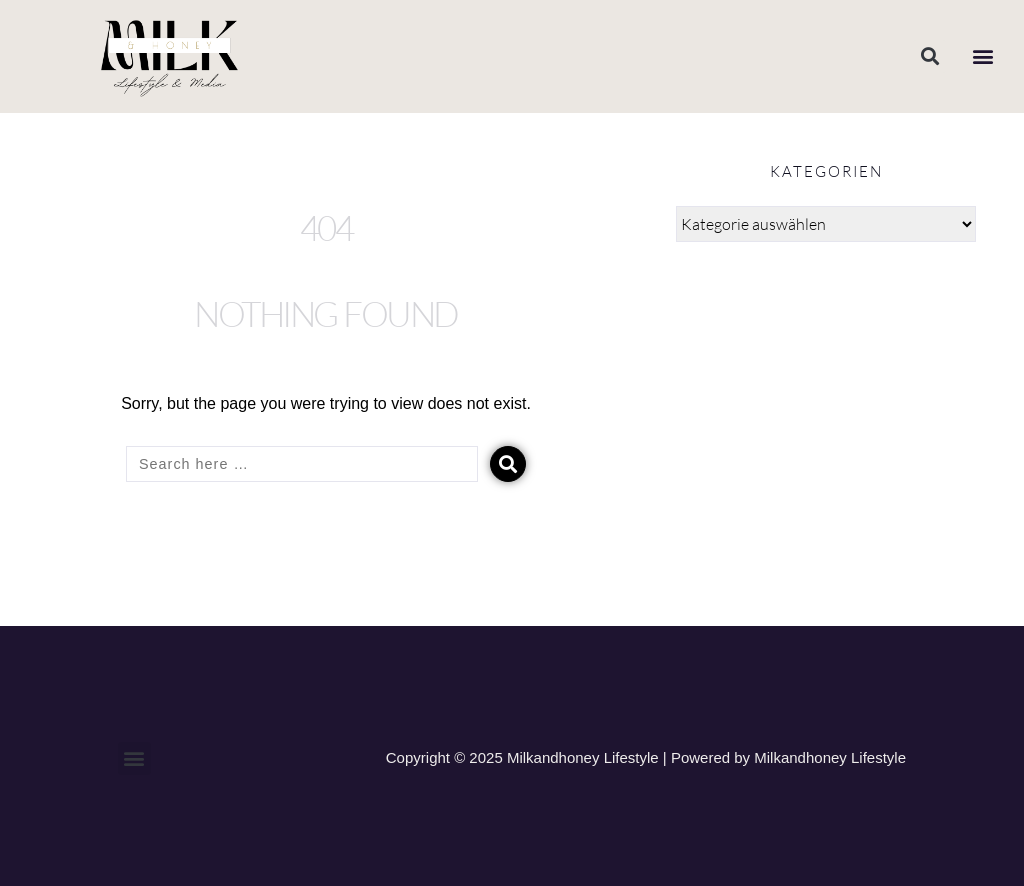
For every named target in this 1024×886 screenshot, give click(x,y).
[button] (929, 56)
